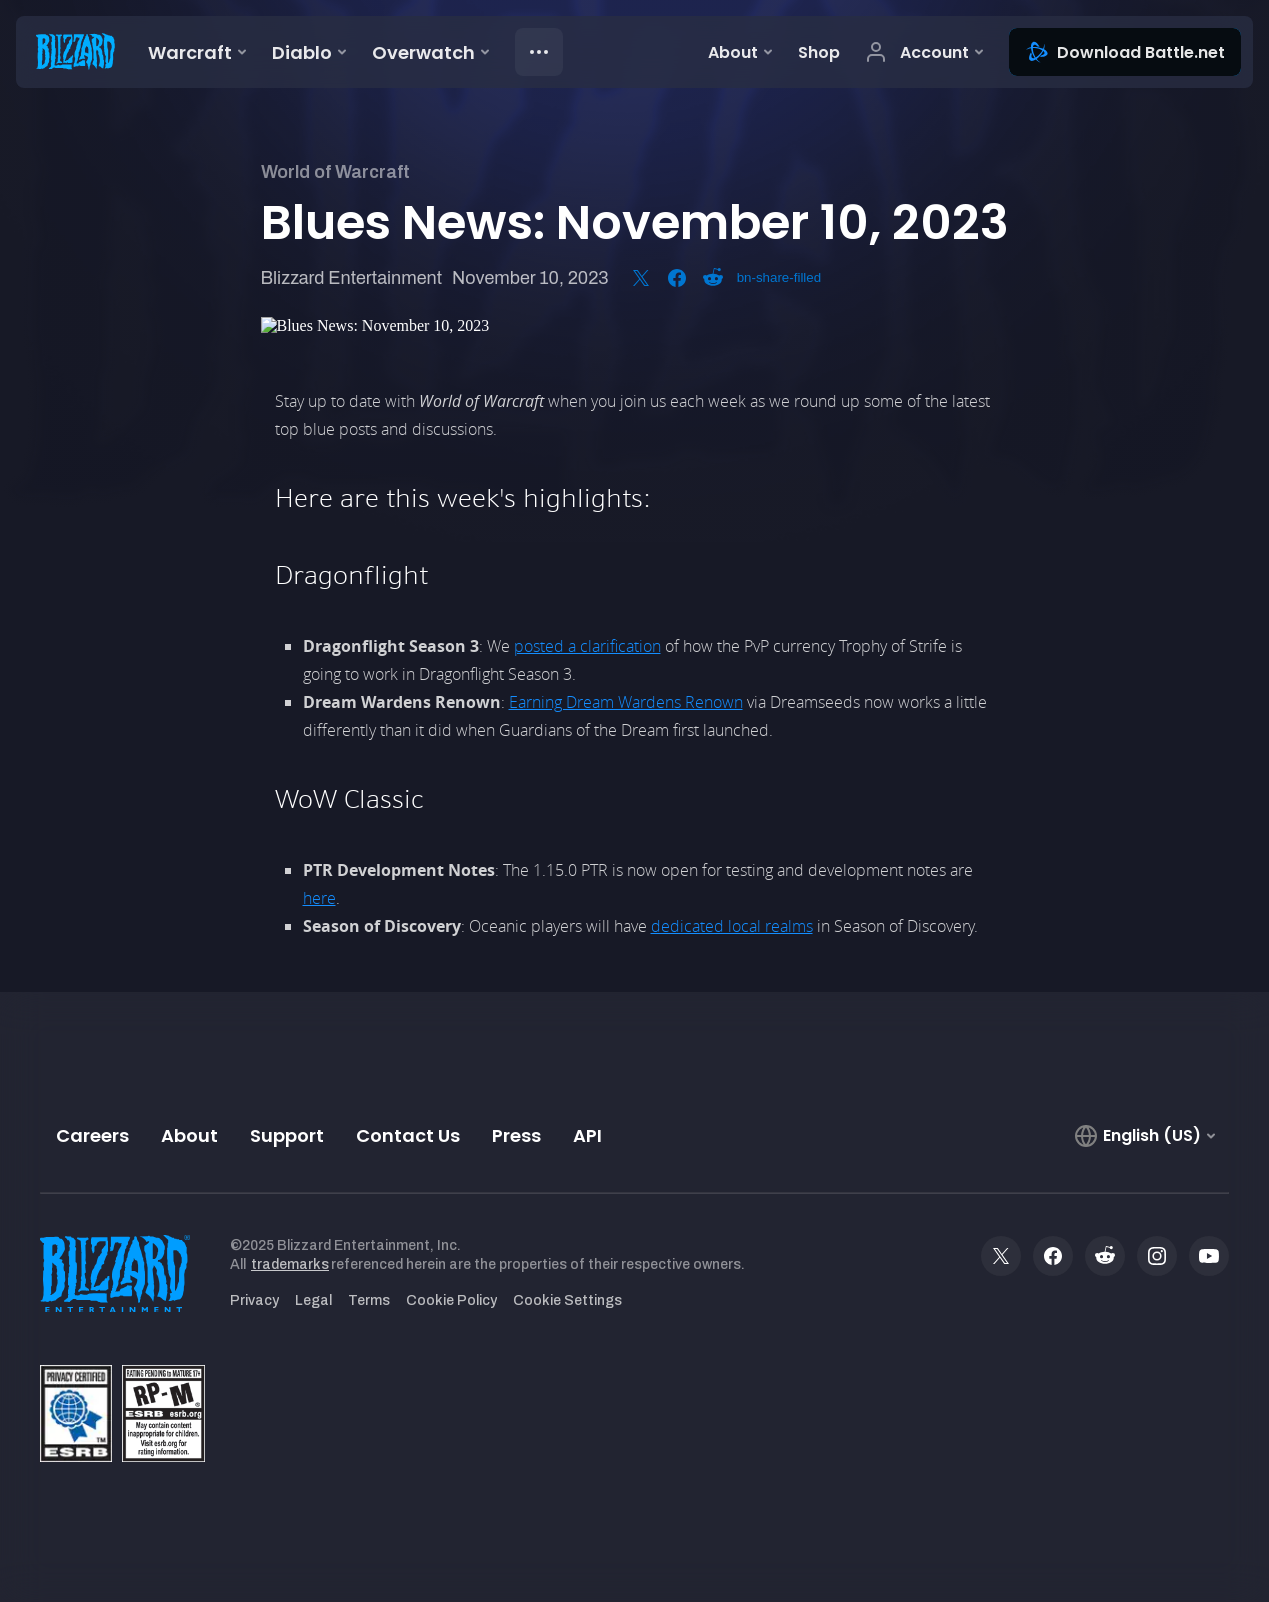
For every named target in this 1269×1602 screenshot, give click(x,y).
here (319, 898)
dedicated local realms (732, 926)
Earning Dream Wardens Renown (626, 702)
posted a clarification (587, 646)
